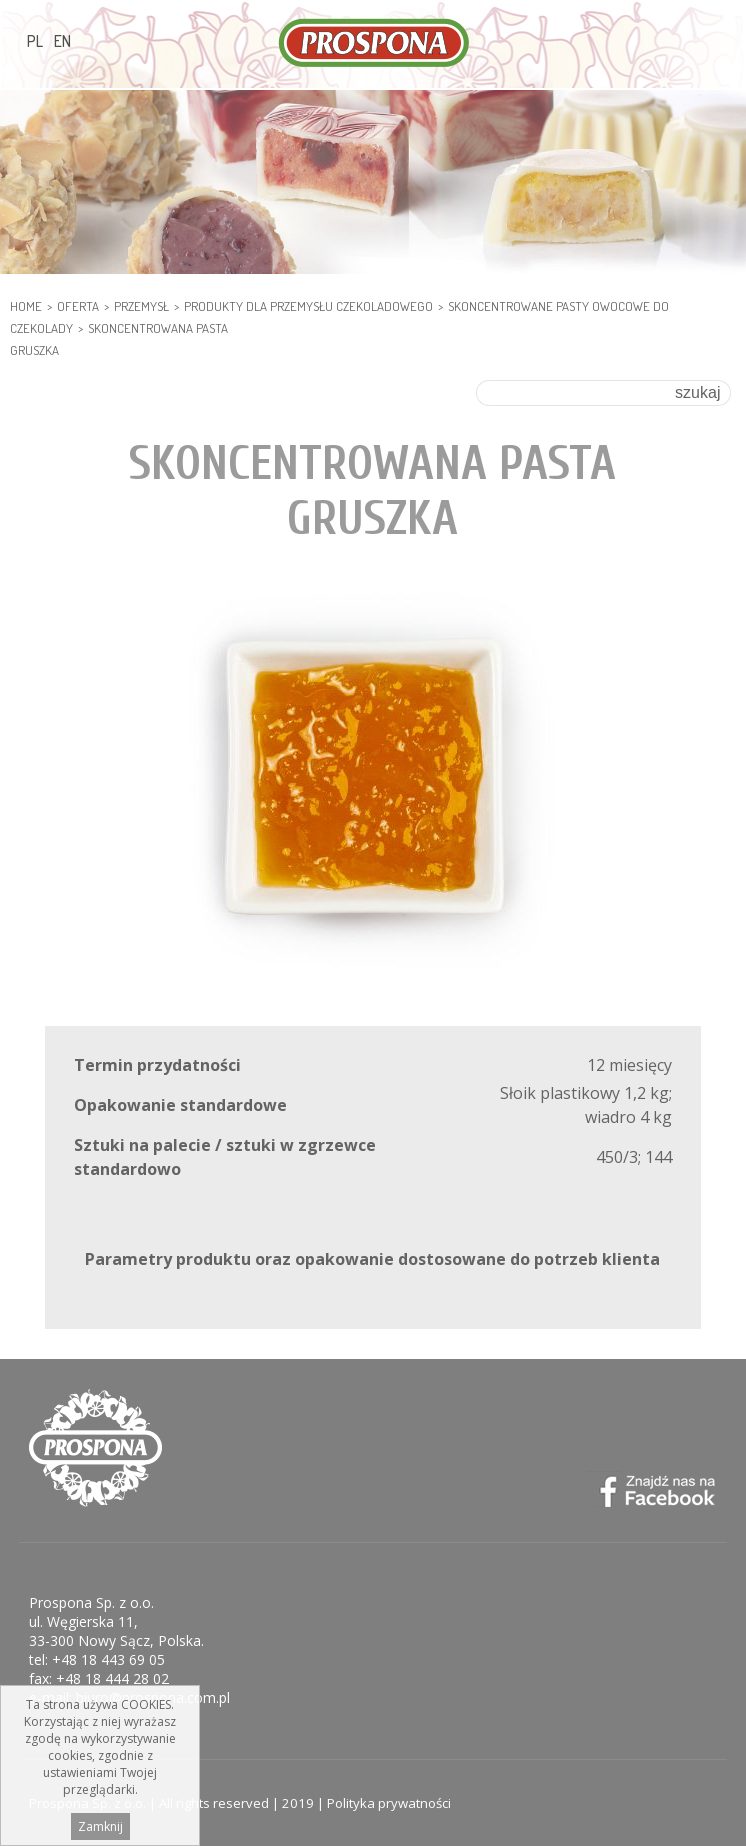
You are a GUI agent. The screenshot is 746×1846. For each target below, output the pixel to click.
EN (62, 41)
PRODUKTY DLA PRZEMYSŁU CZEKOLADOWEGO (308, 306)
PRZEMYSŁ (141, 306)
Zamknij (100, 1830)
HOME (26, 306)
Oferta (78, 306)
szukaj (697, 392)
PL (35, 41)
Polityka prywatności (389, 1803)
